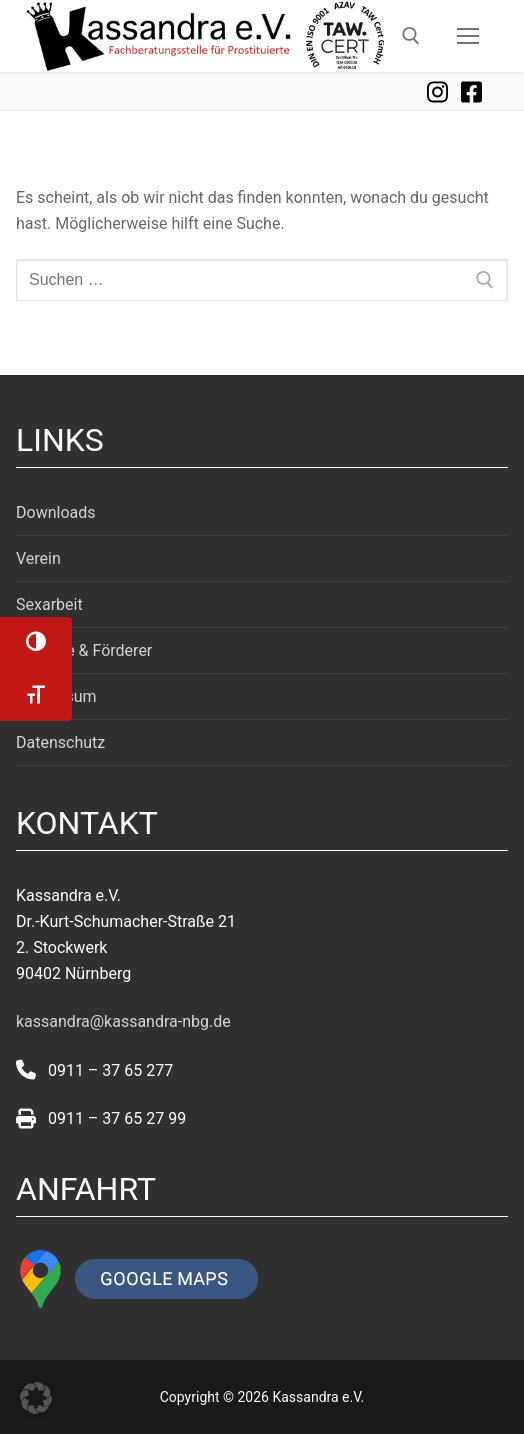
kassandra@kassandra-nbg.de (123, 1021)
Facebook (471, 92)
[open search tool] (411, 36)
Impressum (56, 696)
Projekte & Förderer (84, 650)
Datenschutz (60, 742)
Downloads (55, 512)
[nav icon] (468, 36)
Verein (38, 558)
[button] (36, 1398)
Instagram (437, 92)
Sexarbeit (49, 604)
